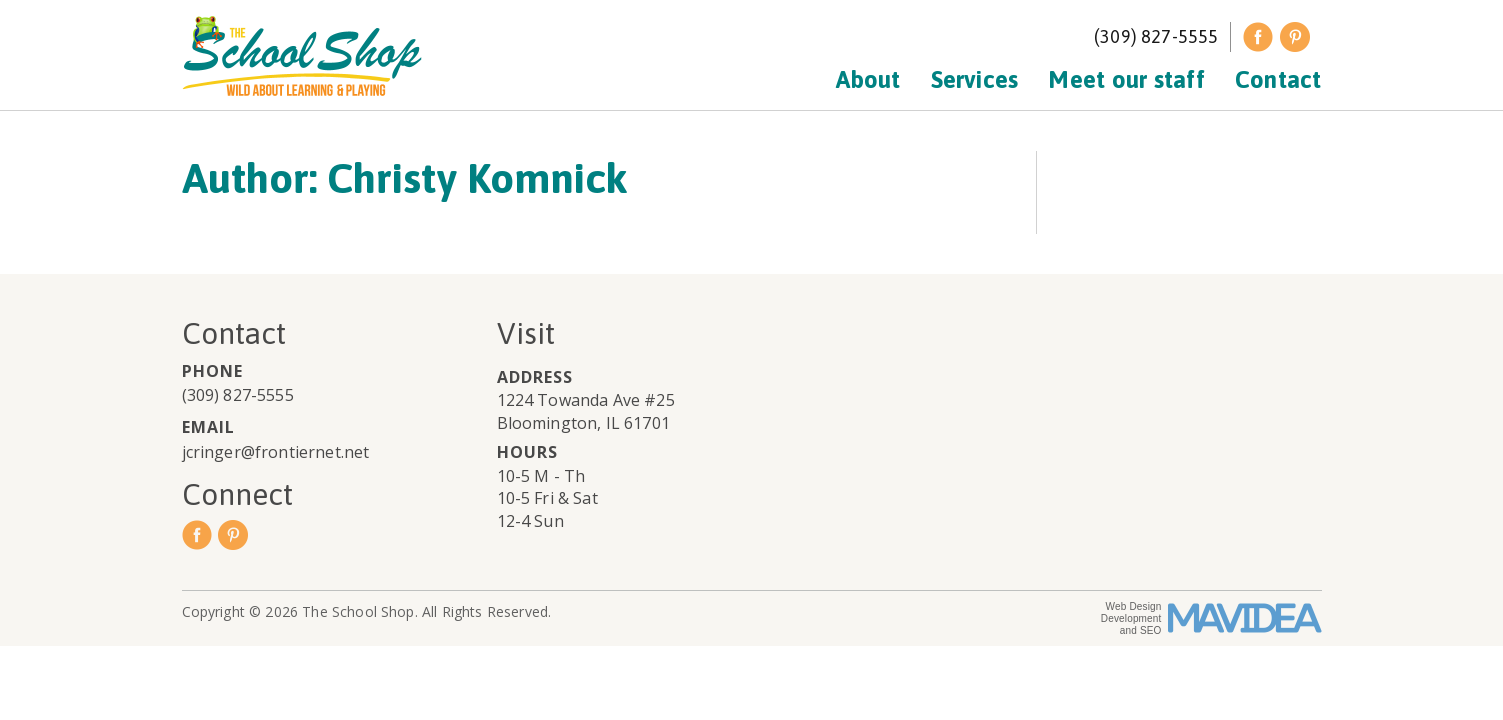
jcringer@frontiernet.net (276, 452)
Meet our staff (1126, 79)
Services (975, 79)
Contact (1278, 79)
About (868, 79)
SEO (1151, 630)
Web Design (1134, 606)
